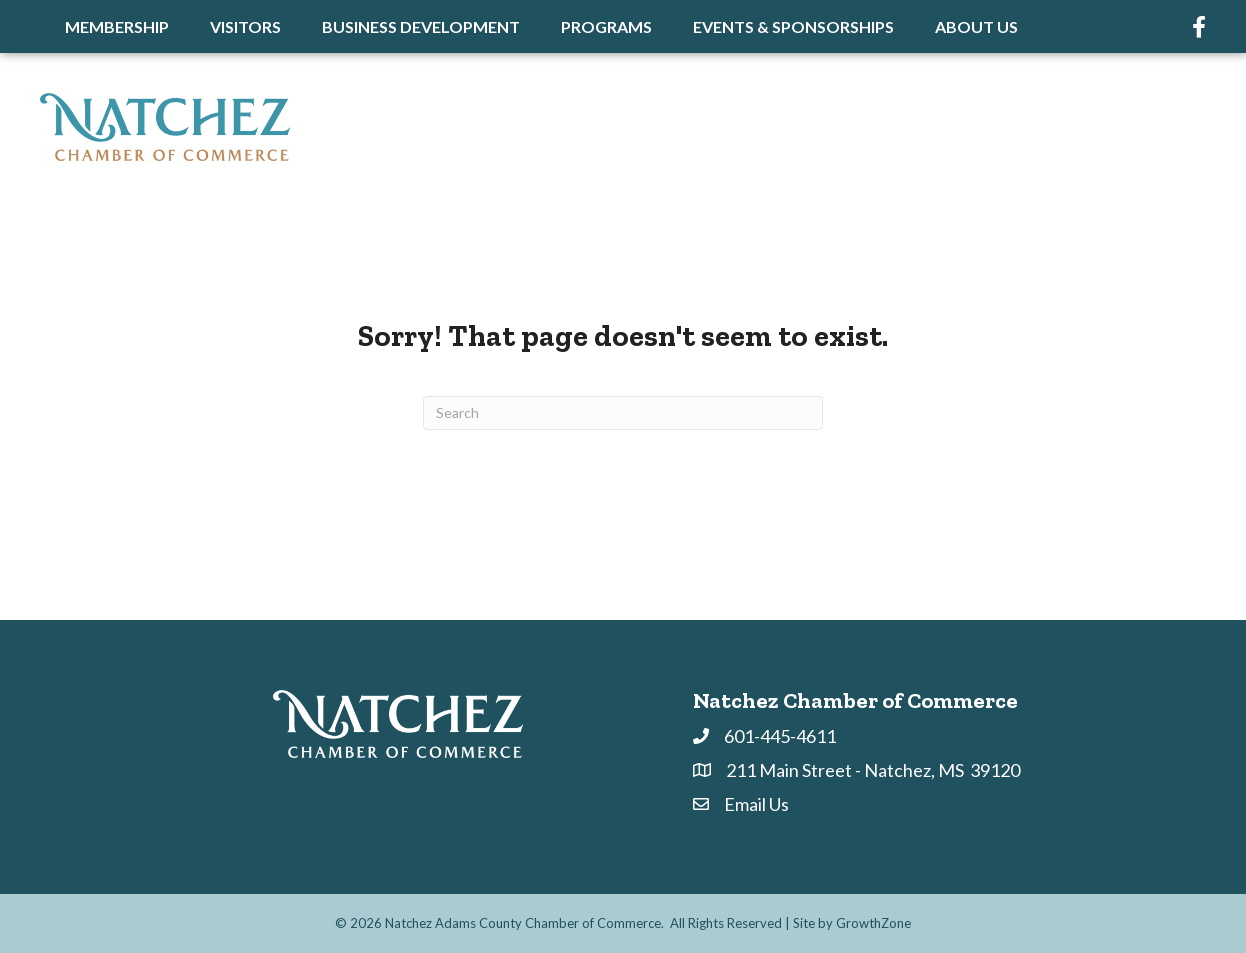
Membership (117, 26)
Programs (606, 26)
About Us (976, 26)
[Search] (623, 413)
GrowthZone (873, 923)
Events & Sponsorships (793, 26)
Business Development (421, 26)
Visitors (245, 26)
